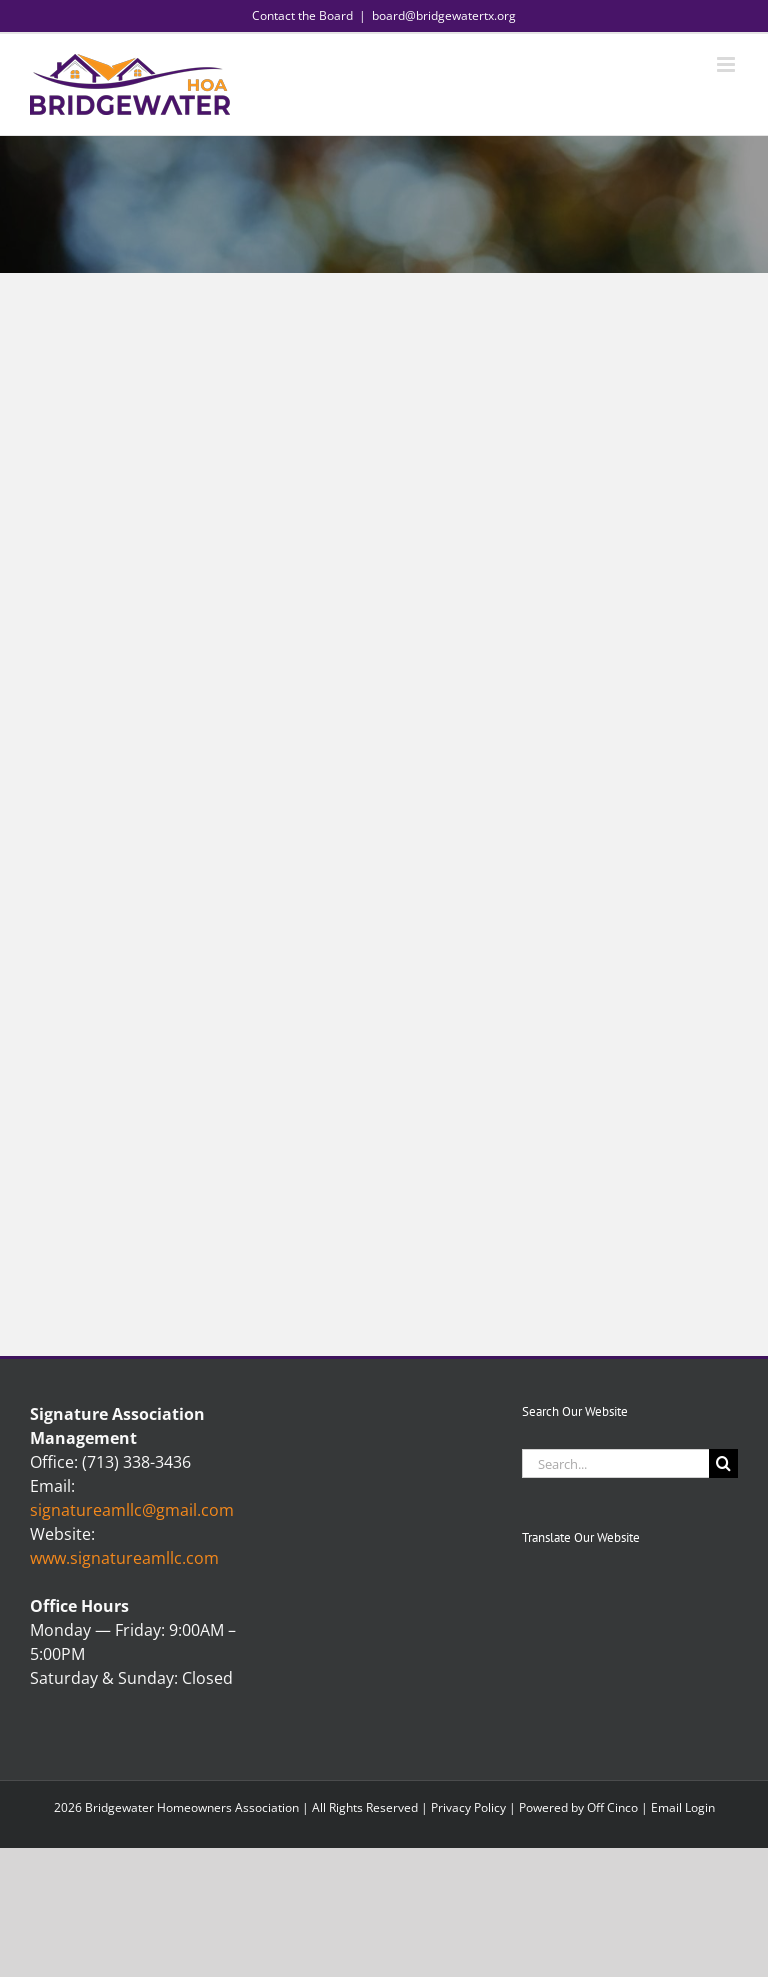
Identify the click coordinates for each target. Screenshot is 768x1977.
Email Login (683, 1807)
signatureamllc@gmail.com (132, 1510)
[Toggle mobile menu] (727, 64)
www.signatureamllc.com (124, 1558)
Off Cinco (612, 1807)
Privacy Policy (468, 1807)
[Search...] (615, 1463)
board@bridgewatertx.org (444, 15)
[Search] (723, 1463)
